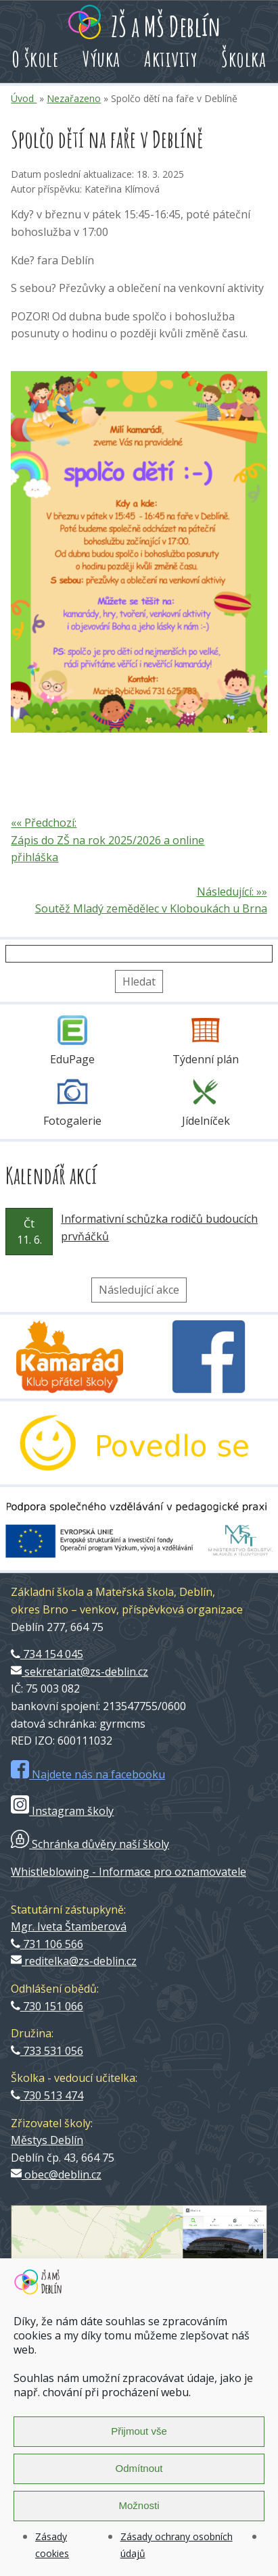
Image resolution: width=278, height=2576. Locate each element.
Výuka (101, 58)
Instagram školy (62, 1810)
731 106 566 (47, 1944)
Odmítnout (138, 2468)
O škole (36, 58)
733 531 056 (47, 2050)
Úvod (24, 98)
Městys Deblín (47, 2140)
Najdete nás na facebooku (88, 1774)
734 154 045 (47, 1654)
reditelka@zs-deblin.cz (74, 1960)
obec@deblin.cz (56, 2174)
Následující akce (139, 1289)
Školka (243, 58)
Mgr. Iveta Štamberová (68, 1926)
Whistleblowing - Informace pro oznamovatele (128, 1871)
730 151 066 (47, 2006)
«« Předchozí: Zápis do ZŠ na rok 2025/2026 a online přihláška (107, 840)
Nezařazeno (74, 98)
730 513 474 (47, 2095)
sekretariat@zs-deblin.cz (79, 1671)
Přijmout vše (139, 2431)
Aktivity (171, 58)
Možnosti (138, 2505)
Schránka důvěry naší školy (90, 1844)
